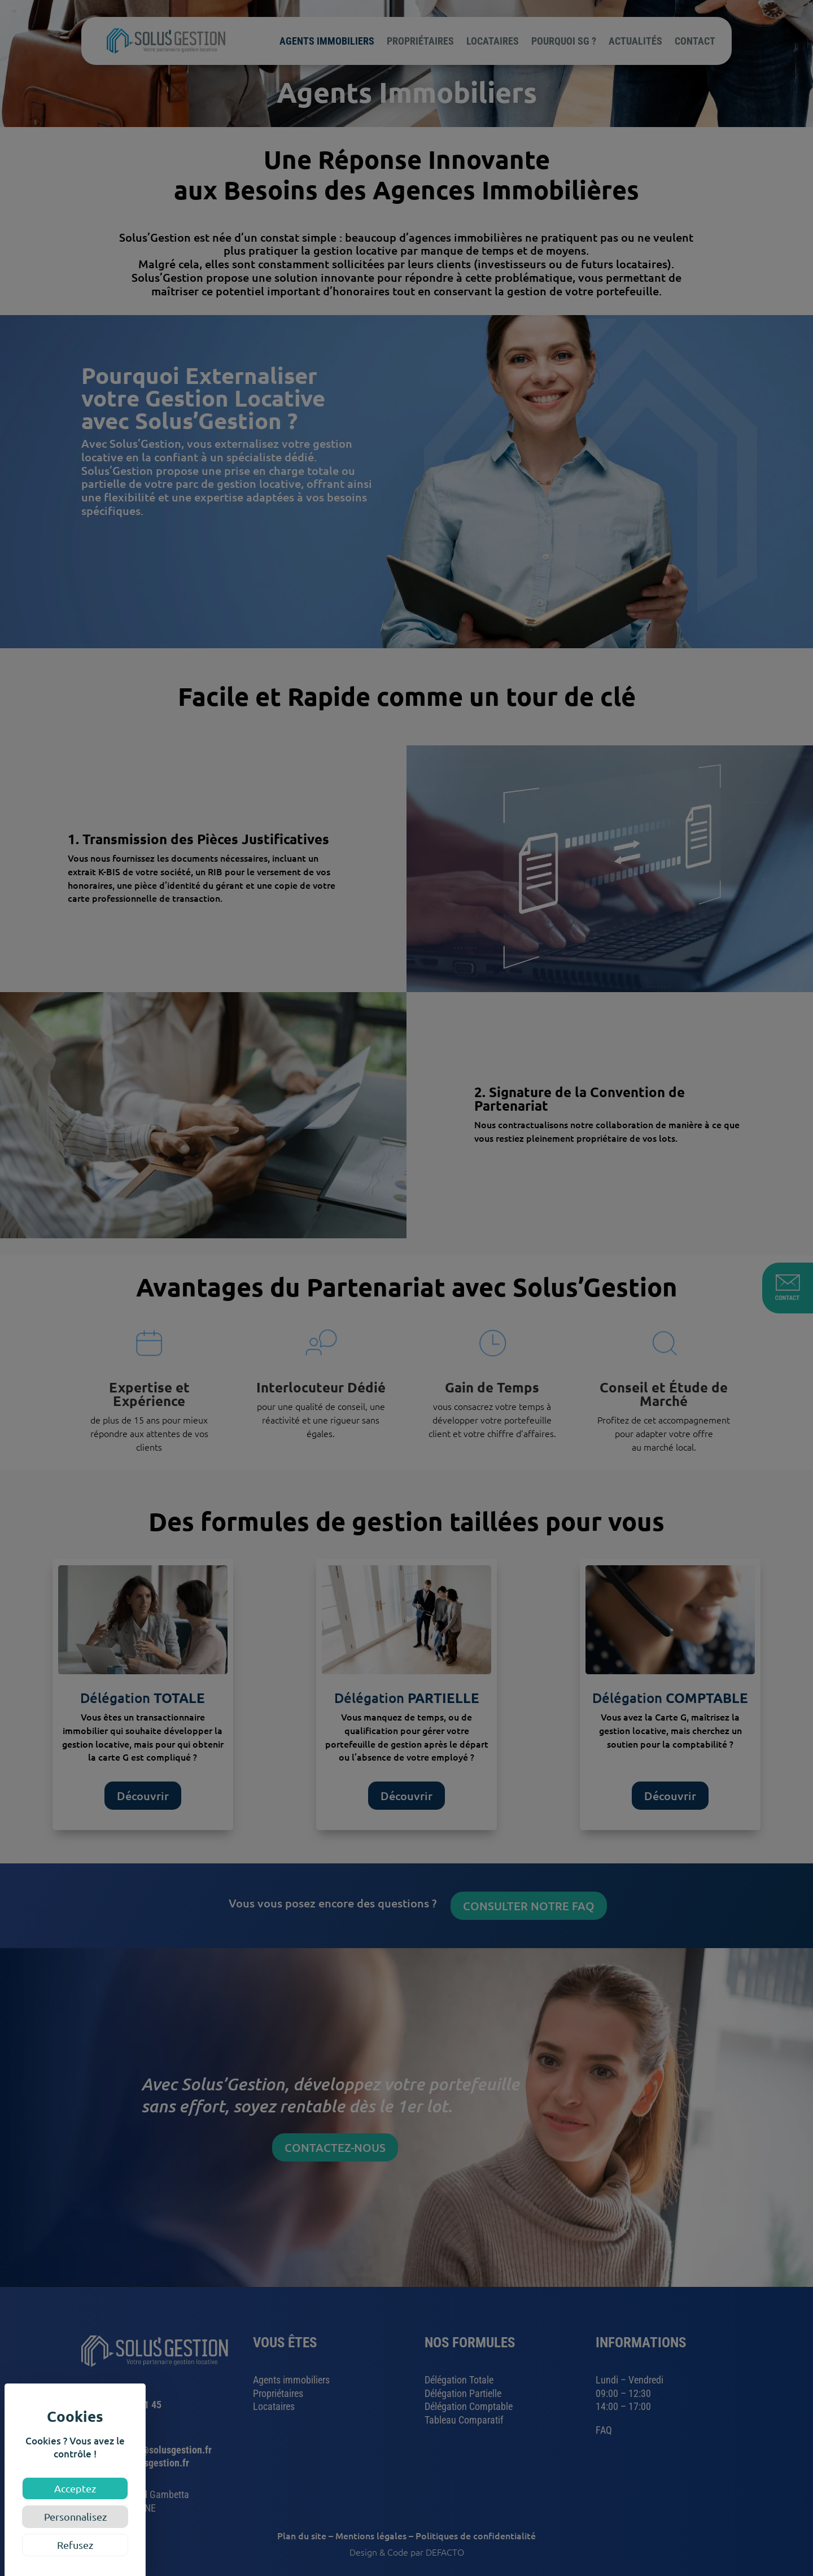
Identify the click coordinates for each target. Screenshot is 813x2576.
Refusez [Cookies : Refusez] (75, 2545)
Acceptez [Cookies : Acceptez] (75, 2488)
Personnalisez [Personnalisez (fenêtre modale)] (75, 2516)
